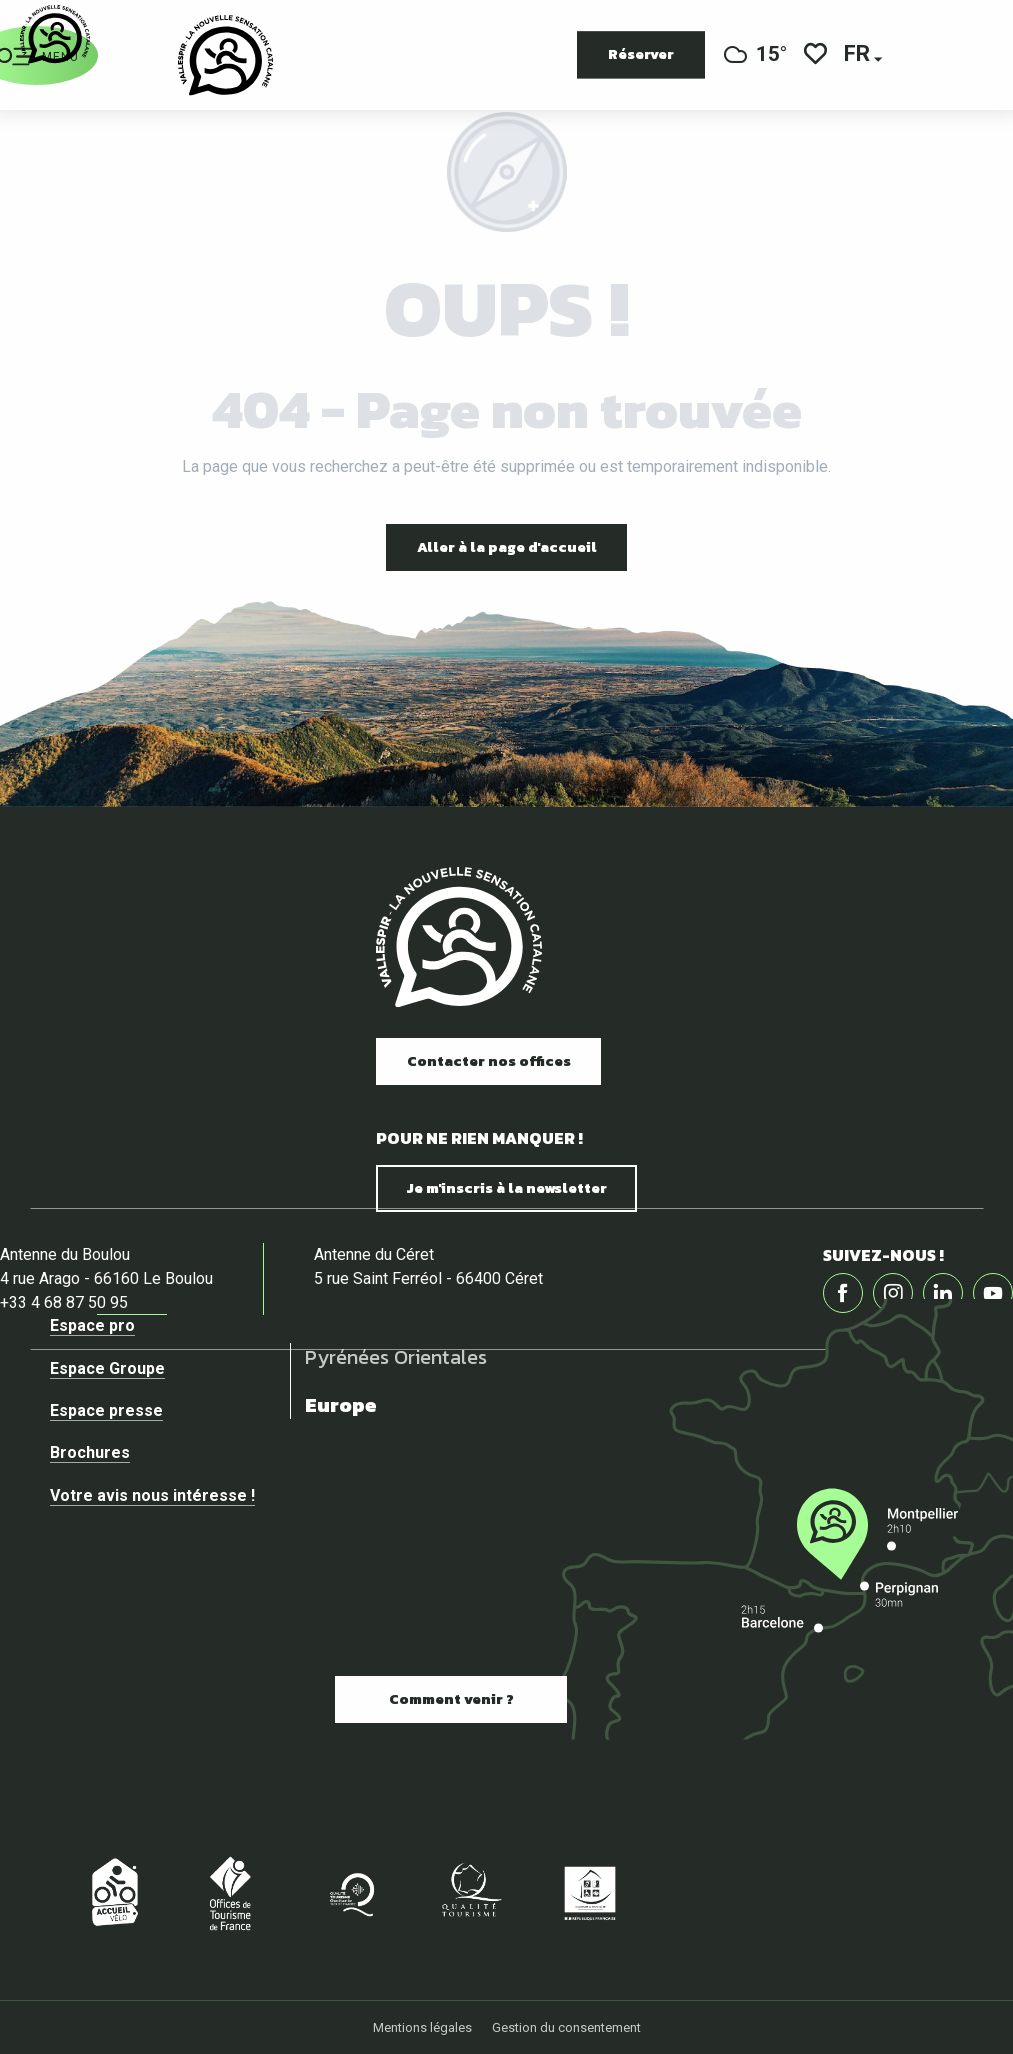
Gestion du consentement (566, 2027)
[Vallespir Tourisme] (55, 34)
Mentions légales (422, 2027)
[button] (858, 55)
